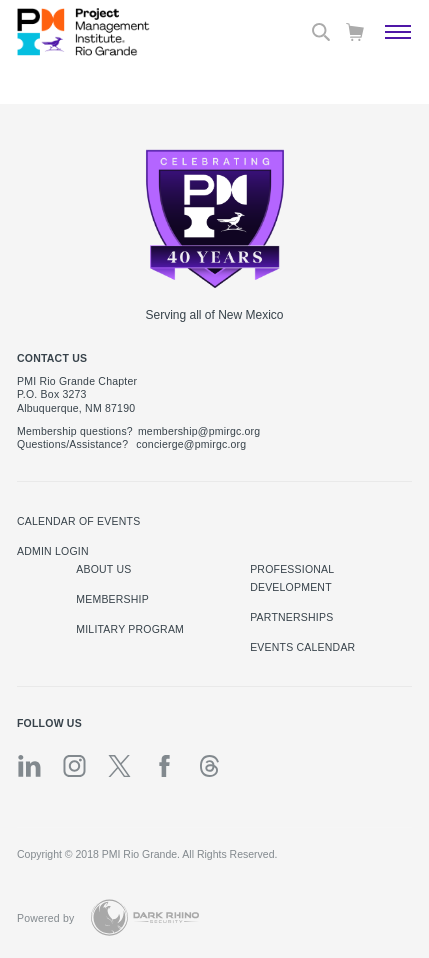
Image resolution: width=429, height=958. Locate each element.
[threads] (209, 766)
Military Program (130, 629)
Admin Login (53, 551)
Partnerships (291, 617)
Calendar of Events (78, 521)
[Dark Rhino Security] (145, 917)
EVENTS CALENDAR (302, 647)
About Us (103, 569)
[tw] (119, 766)
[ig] (74, 766)
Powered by (46, 918)
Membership (112, 599)
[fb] (164, 766)
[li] (29, 766)
